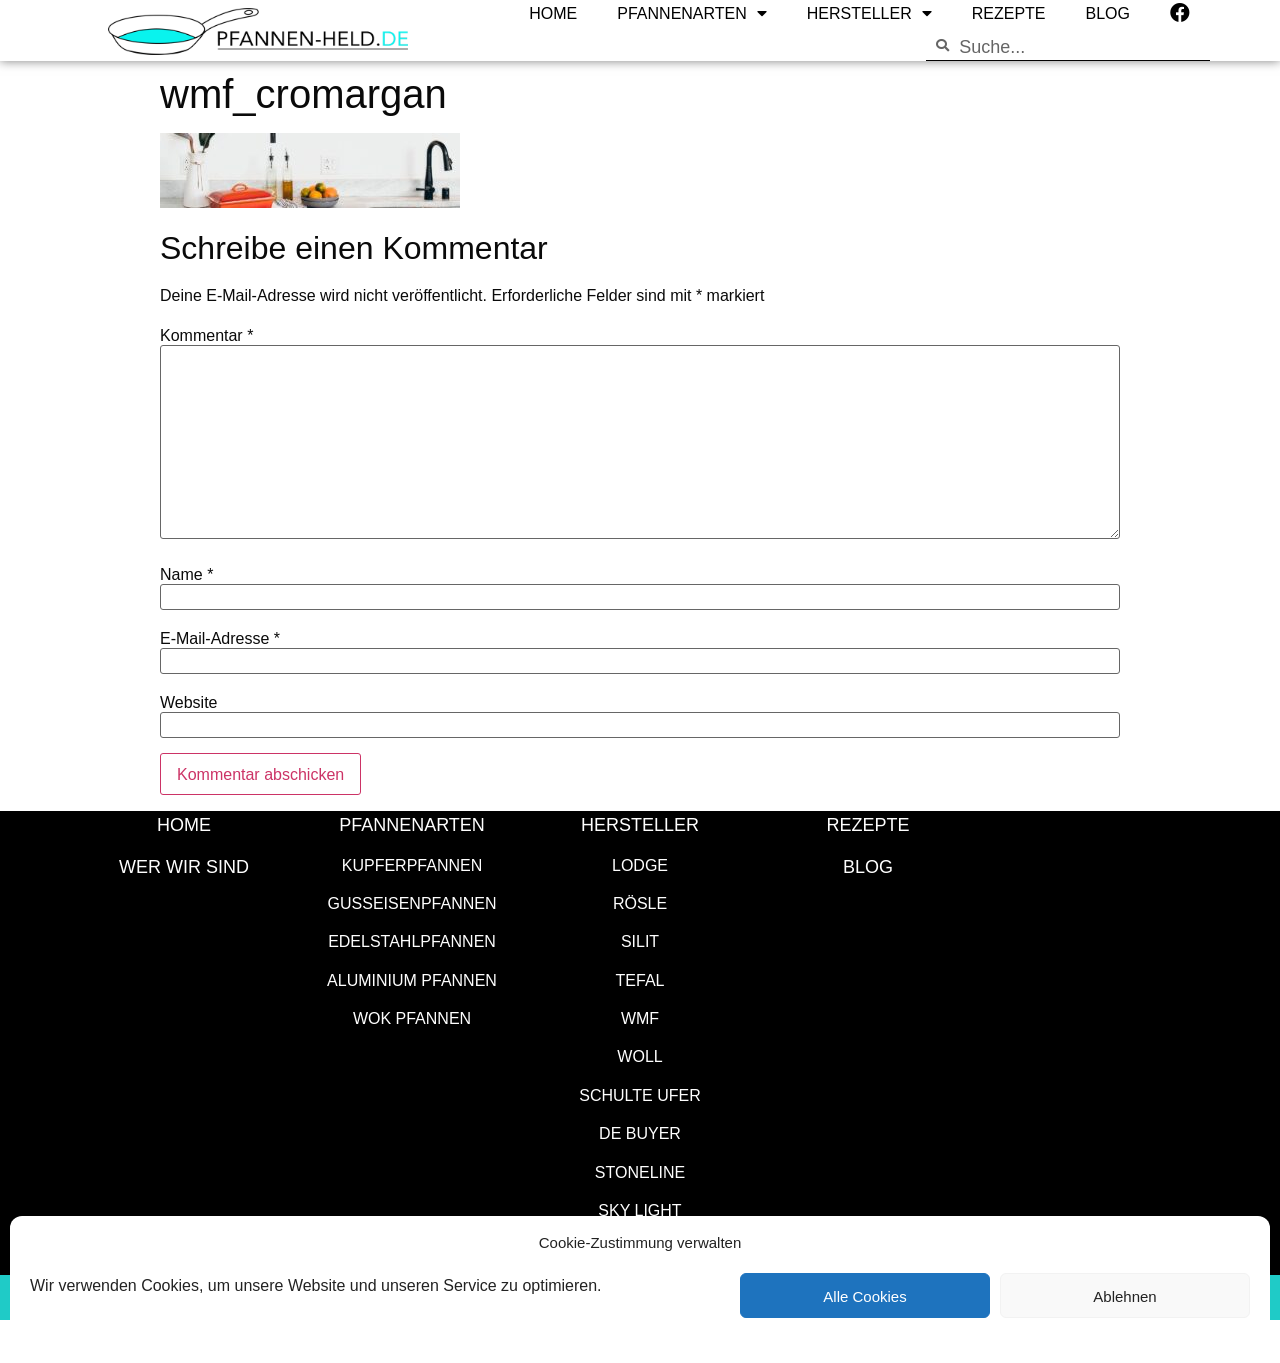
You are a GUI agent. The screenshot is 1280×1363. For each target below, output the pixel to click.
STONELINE (640, 1171)
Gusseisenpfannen (412, 902)
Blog (868, 866)
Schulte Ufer (640, 1094)
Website (189, 702)
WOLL (639, 1055)
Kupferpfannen (412, 864)
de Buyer (640, 1132)
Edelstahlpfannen (412, 940)
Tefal (640, 979)
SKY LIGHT (639, 1209)
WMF (640, 1017)
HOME (184, 824)
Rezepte (867, 824)
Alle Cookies (864, 1296)
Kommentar (206, 335)
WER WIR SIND (184, 866)
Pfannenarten (412, 824)
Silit (640, 940)
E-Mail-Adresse (220, 638)
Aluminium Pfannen (412, 979)
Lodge (640, 864)
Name (186, 574)
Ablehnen (1124, 1296)
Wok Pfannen (412, 1017)
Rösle (640, 902)
